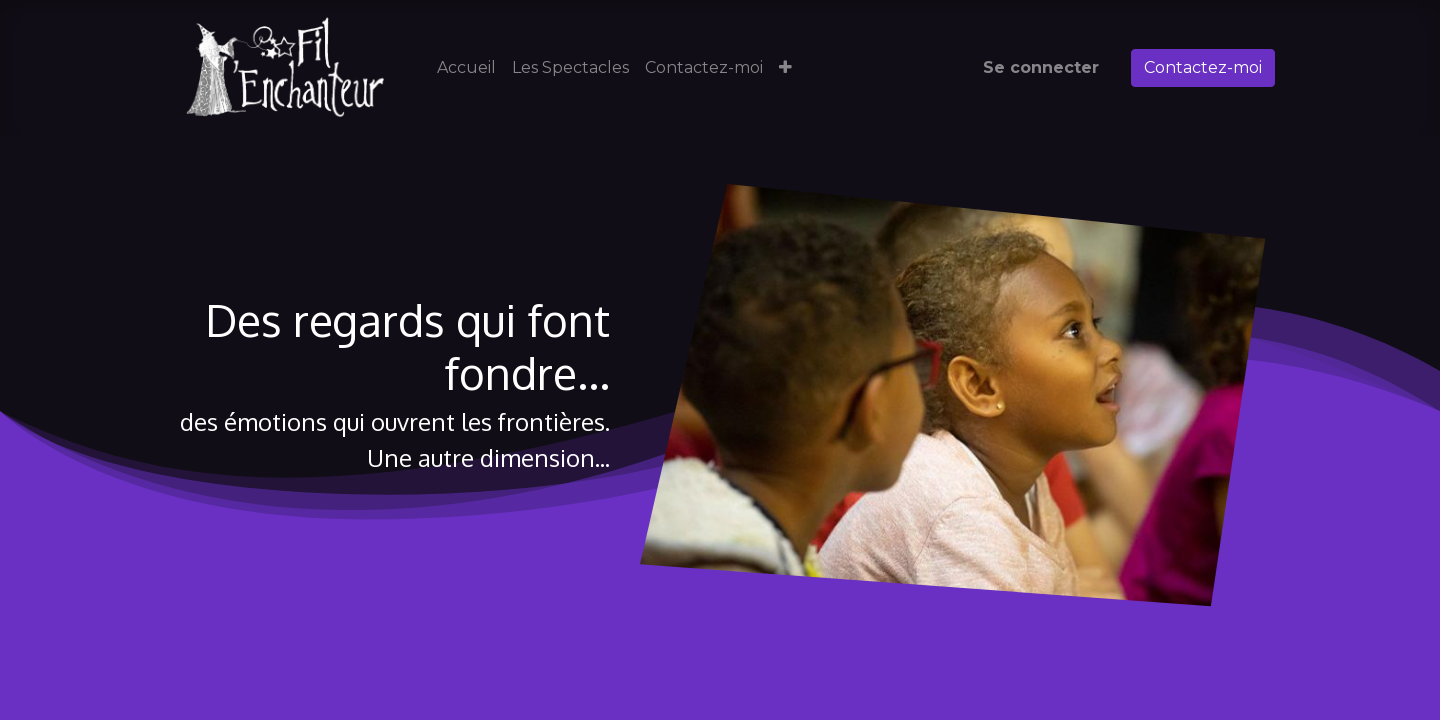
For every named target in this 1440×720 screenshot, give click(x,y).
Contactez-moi (1203, 67)
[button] (785, 68)
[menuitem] (466, 68)
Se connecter (1041, 67)
